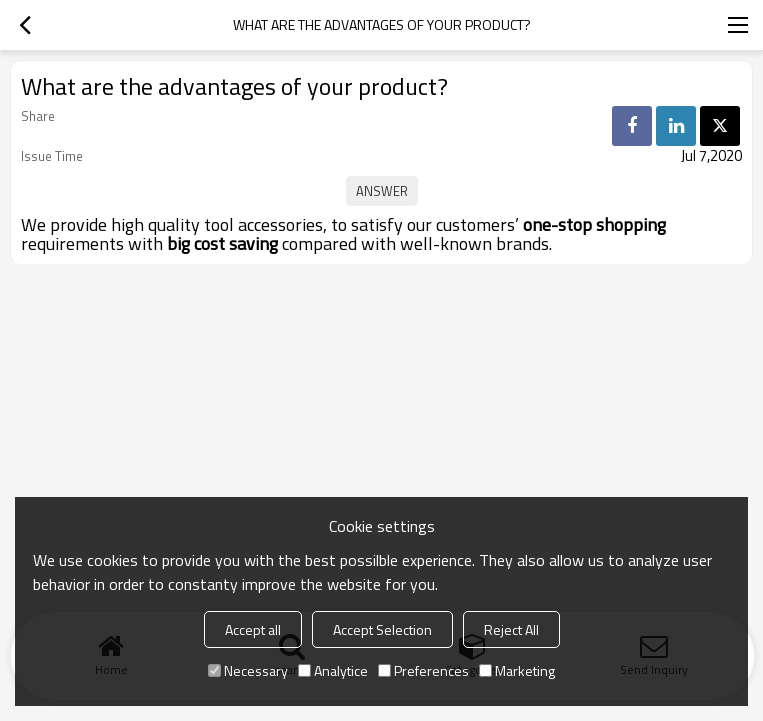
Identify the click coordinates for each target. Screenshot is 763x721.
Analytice (333, 670)
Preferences (423, 670)
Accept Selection (382, 629)
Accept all (253, 629)
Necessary (248, 670)
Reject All (511, 629)
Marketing (517, 670)
